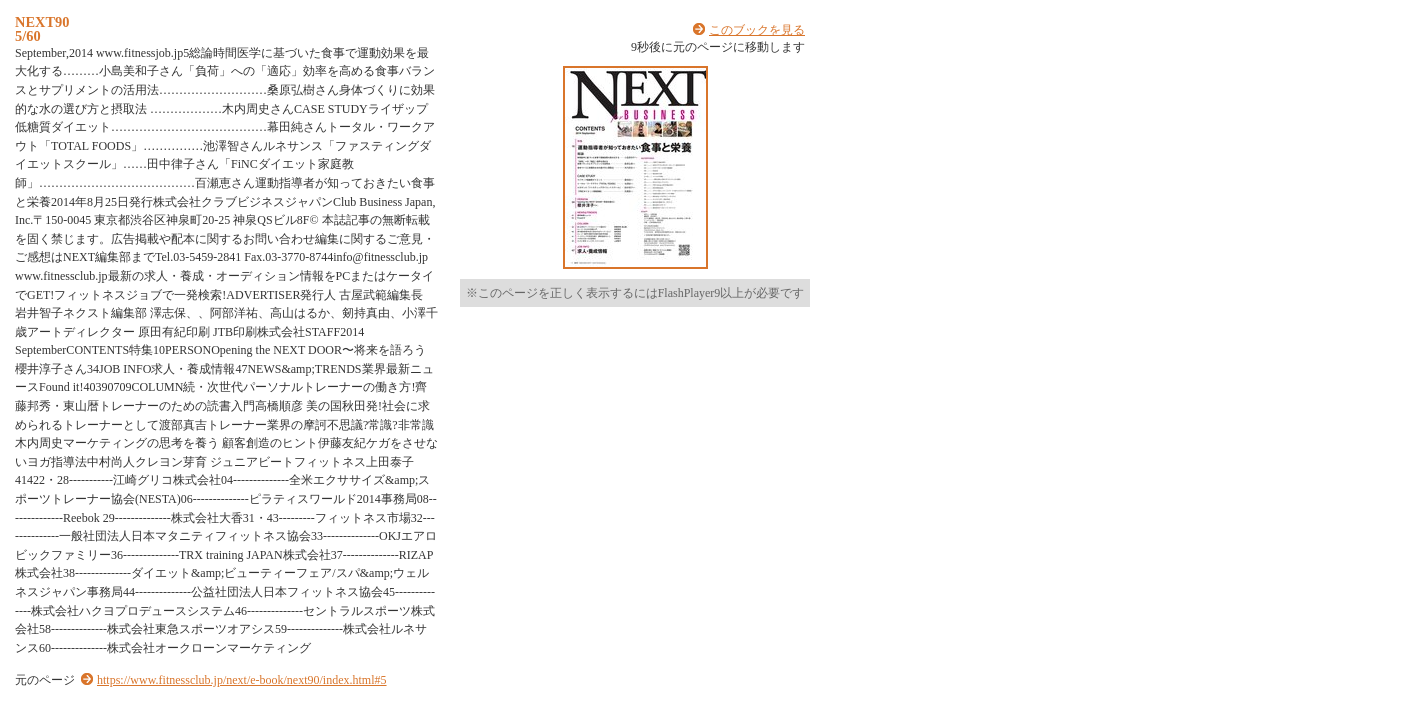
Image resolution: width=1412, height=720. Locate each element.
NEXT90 (42, 22)
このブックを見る (757, 30)
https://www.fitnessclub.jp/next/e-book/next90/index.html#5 (242, 680)
